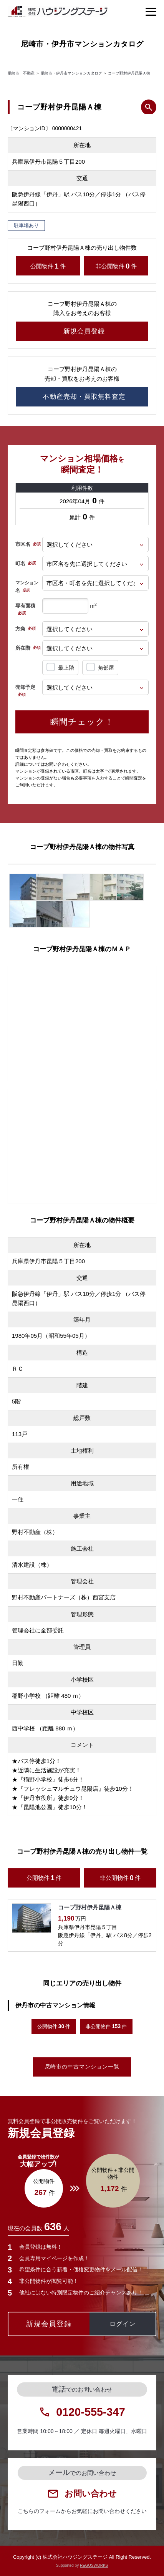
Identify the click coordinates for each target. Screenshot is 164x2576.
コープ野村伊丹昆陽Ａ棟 (129, 73)
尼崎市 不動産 (21, 73)
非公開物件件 (116, 266)
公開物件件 (48, 266)
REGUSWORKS (94, 2565)
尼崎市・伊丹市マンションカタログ (71, 73)
